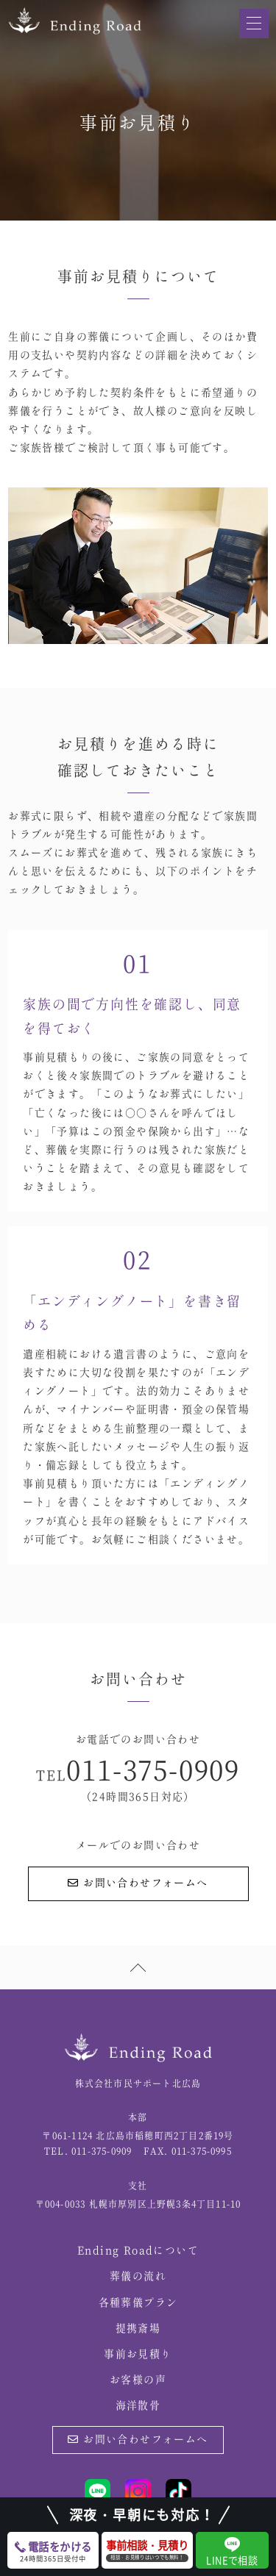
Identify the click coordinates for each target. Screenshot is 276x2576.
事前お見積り (137, 2355)
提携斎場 (138, 2329)
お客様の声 (138, 2380)
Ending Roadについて (138, 2251)
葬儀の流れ (138, 2277)
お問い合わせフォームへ (138, 1883)
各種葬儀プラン (138, 2303)
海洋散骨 (138, 2406)
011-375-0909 (153, 1772)
